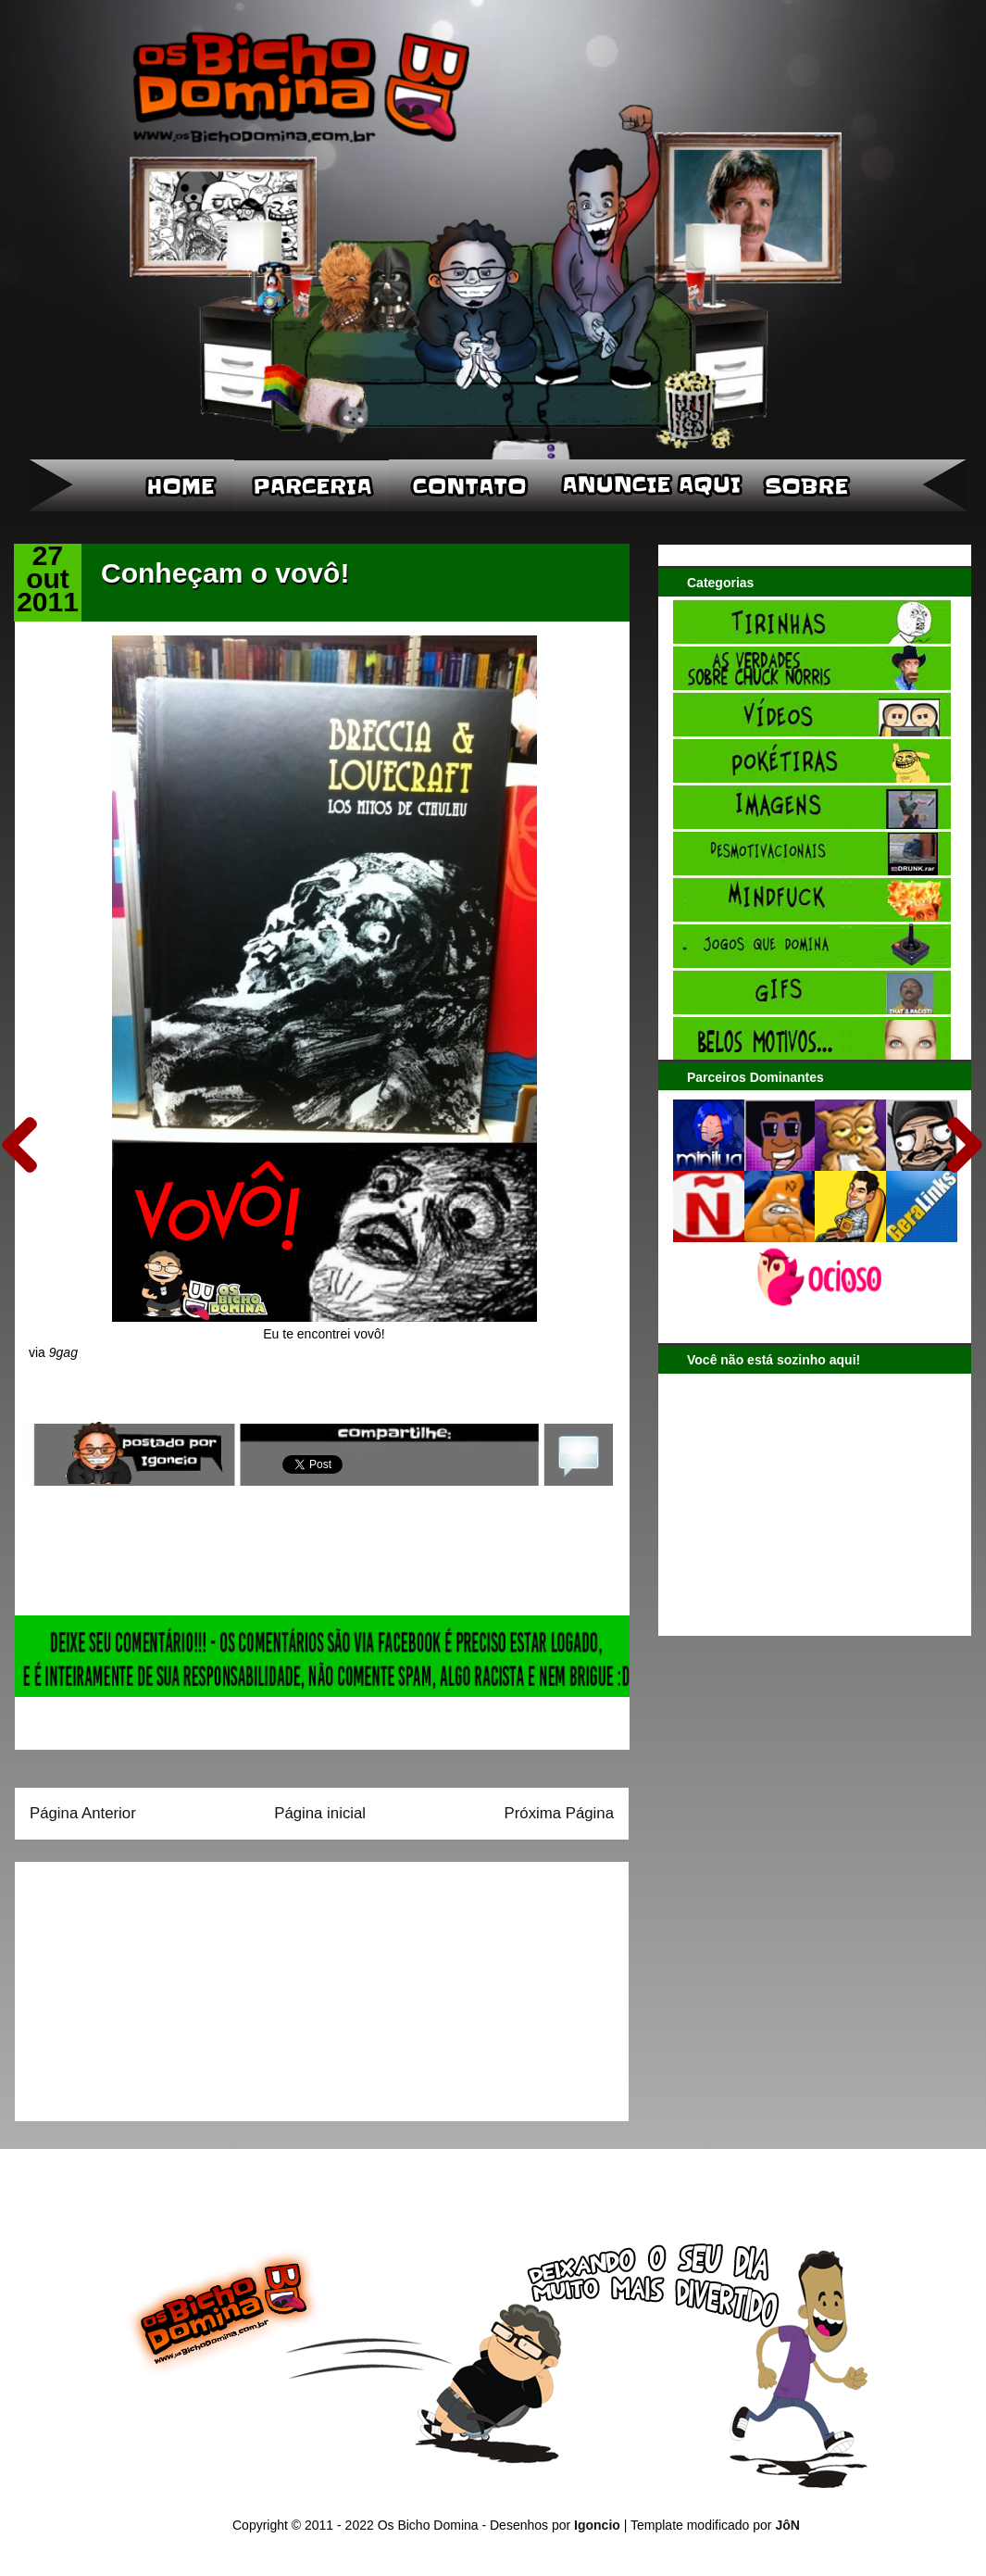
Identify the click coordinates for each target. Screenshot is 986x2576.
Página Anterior (83, 1813)
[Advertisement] (145, 1985)
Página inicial (320, 1813)
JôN (787, 2525)
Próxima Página (559, 1813)
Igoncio (597, 2525)
